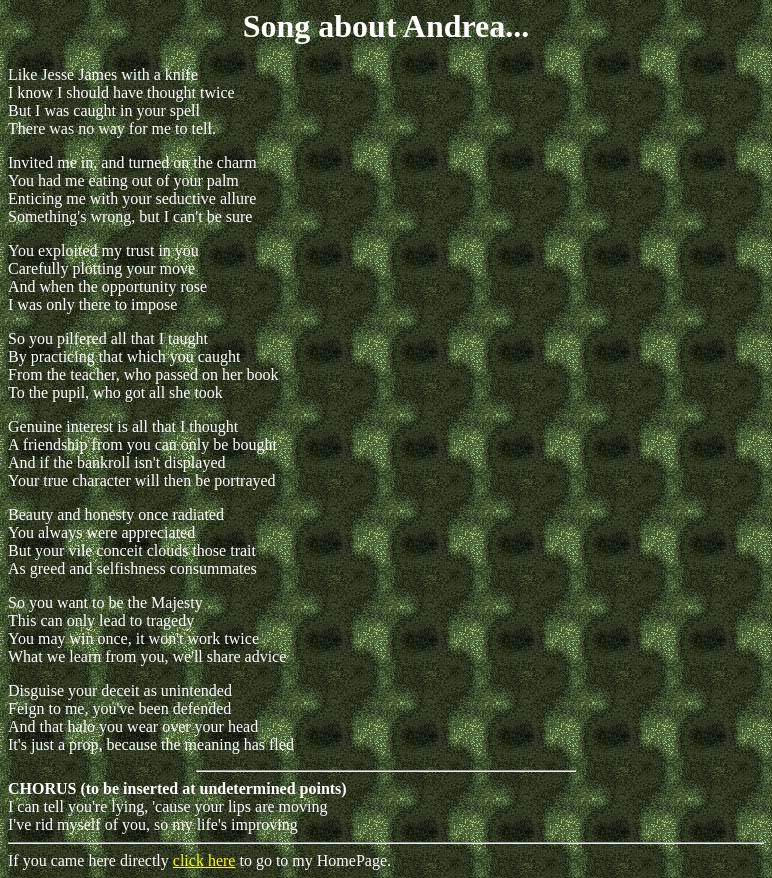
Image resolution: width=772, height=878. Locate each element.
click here (204, 860)
